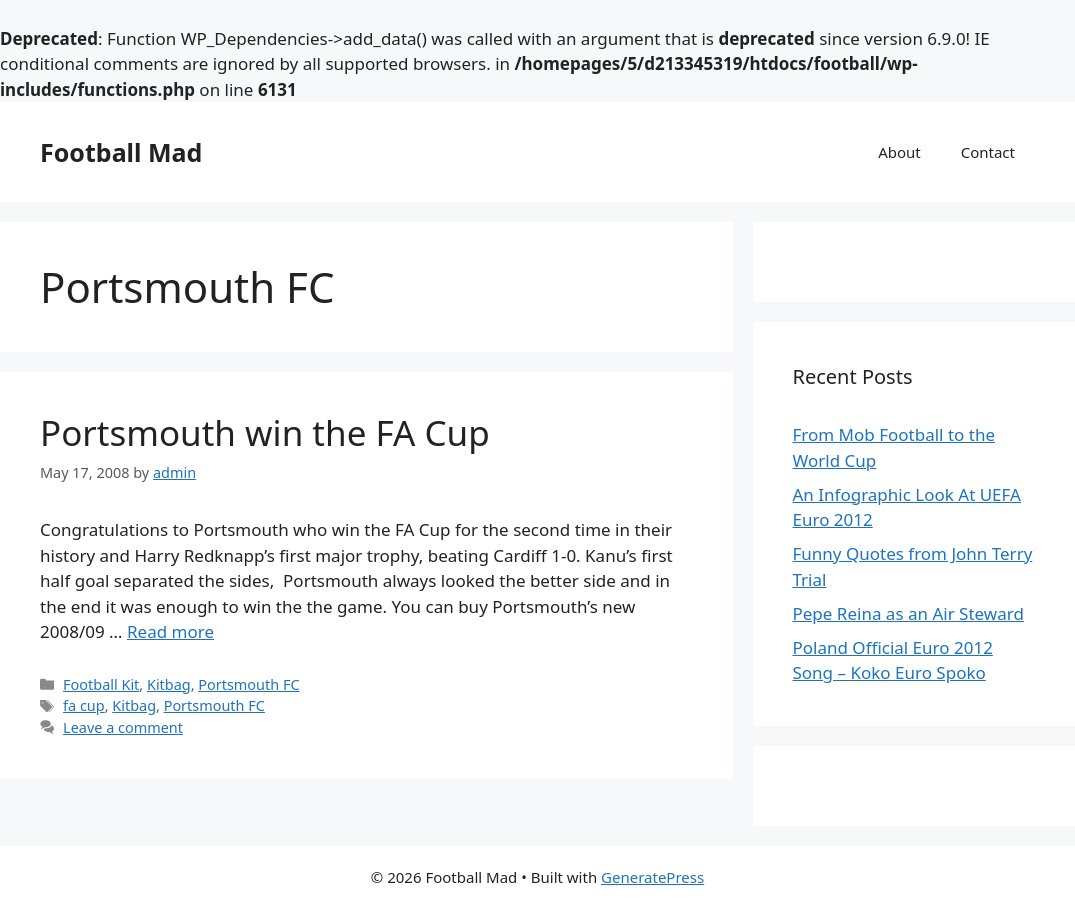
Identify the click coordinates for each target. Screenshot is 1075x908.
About (899, 152)
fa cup (84, 705)
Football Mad (121, 152)
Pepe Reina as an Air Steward (908, 613)
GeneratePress (652, 877)
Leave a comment (123, 727)
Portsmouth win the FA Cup (265, 432)
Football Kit (101, 684)
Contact (988, 152)
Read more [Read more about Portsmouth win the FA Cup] (170, 631)
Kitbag (169, 684)
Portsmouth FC (248, 684)
